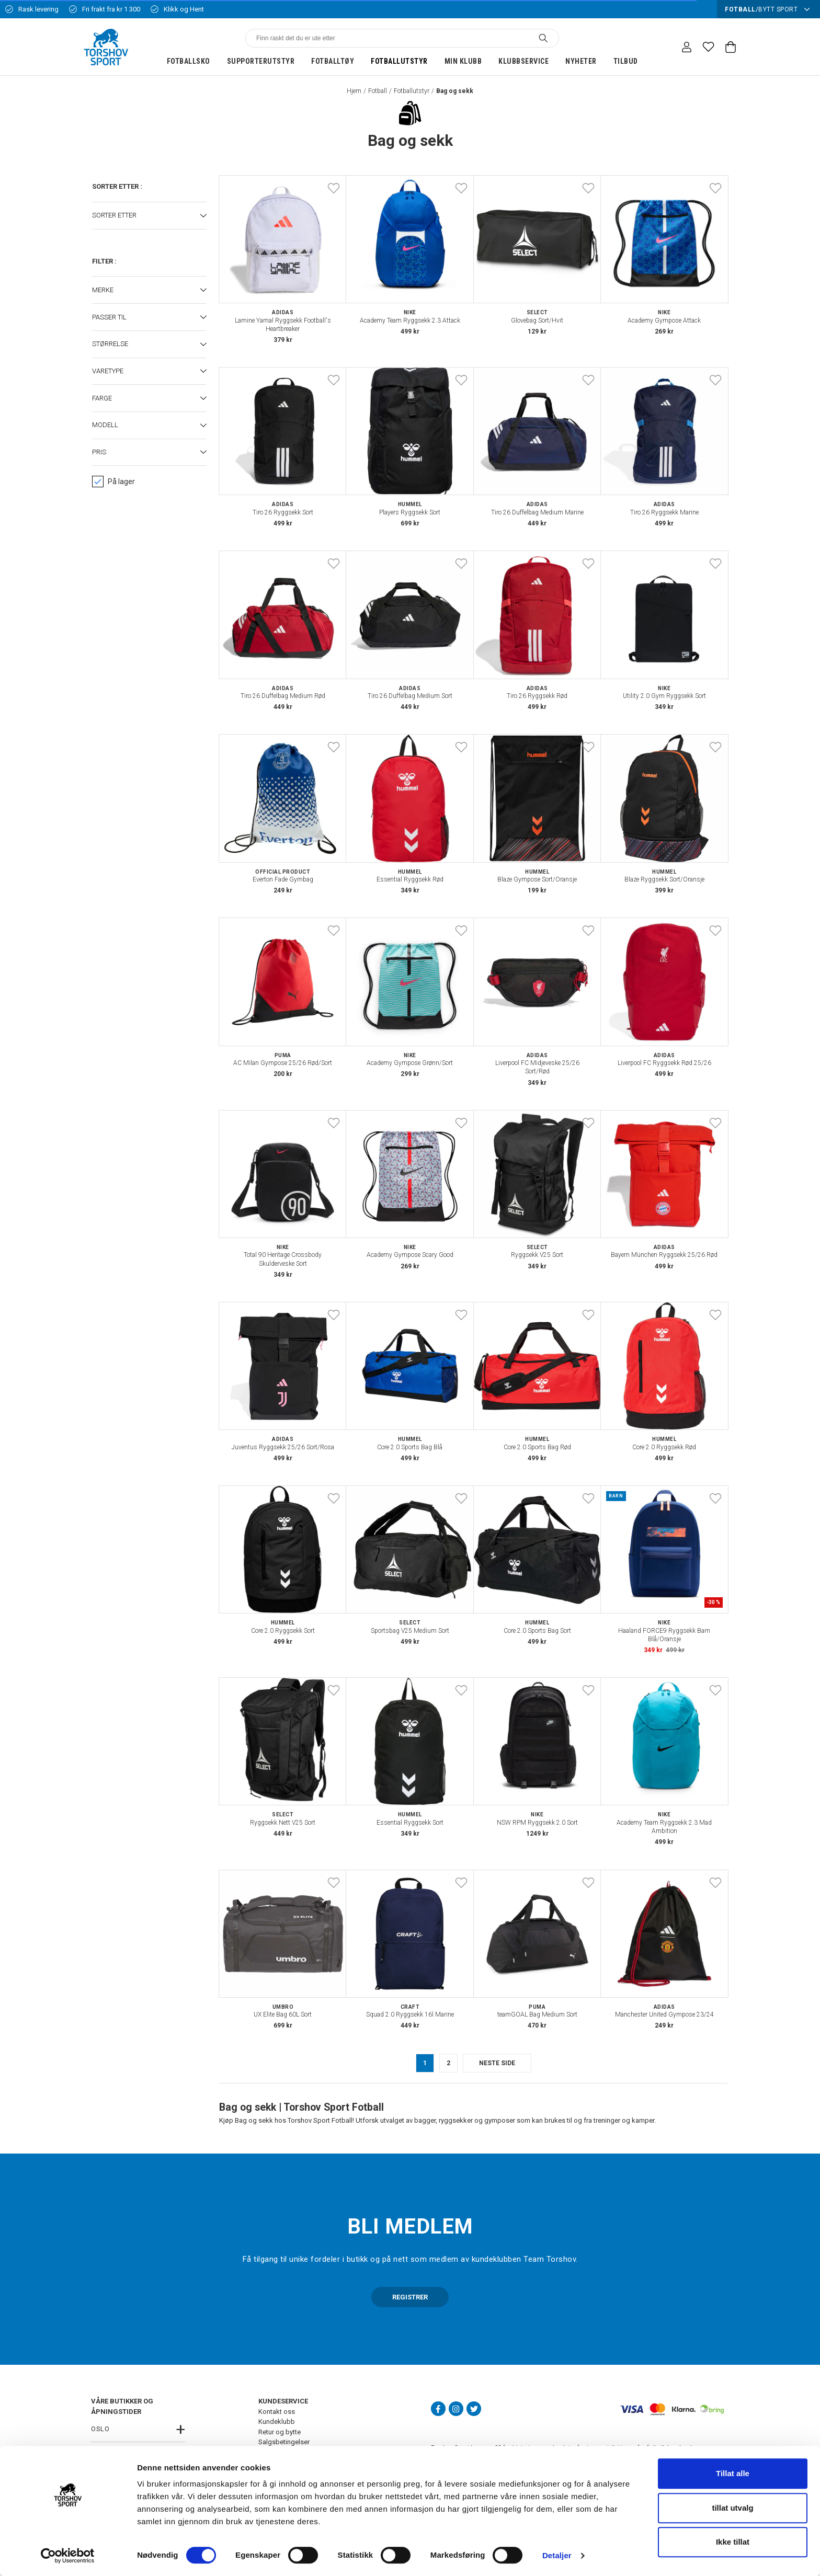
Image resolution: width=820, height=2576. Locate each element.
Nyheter (581, 61)
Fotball (377, 91)
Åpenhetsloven (281, 2493)
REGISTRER (410, 2297)
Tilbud (625, 61)
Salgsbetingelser (284, 2442)
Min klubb (463, 61)
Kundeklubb (276, 2421)
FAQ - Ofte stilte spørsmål (297, 2483)
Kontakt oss (276, 2411)
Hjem (354, 91)
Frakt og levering (283, 2462)
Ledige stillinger (282, 2473)
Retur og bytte (279, 2432)
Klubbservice (523, 61)
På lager (113, 481)
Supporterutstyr (261, 61)
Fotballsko (188, 61)
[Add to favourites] (333, 188)
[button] (149, 216)
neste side (497, 2063)
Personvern (275, 2452)
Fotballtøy (332, 61)
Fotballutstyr (399, 61)
